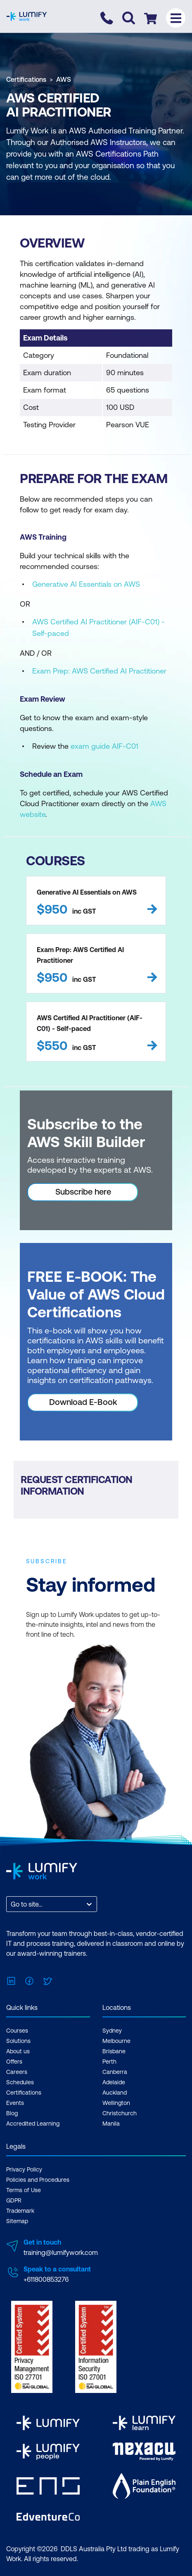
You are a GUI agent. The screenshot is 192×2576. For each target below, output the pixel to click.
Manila (111, 2123)
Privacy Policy (24, 2169)
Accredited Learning (32, 2123)
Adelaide (113, 2082)
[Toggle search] (128, 18)
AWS (63, 79)
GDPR (13, 2200)
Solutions (18, 2041)
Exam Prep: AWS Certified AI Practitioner (99, 671)
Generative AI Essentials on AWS (86, 584)
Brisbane (114, 2051)
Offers (14, 2061)
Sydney (112, 2030)
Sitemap (17, 2221)
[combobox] (11, 1904)
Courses (17, 2030)
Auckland (114, 2092)
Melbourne (116, 2041)
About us (18, 2051)
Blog (12, 2113)
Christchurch (119, 2113)
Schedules (20, 2082)
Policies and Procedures (37, 2179)
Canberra (114, 2072)
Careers (16, 2072)
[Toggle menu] (175, 18)
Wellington (116, 2103)
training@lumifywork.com (61, 2252)
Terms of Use (23, 2190)
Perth (109, 2061)
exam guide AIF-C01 (104, 746)
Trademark (20, 2210)
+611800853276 (46, 2279)
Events (15, 2103)
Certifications (26, 79)
